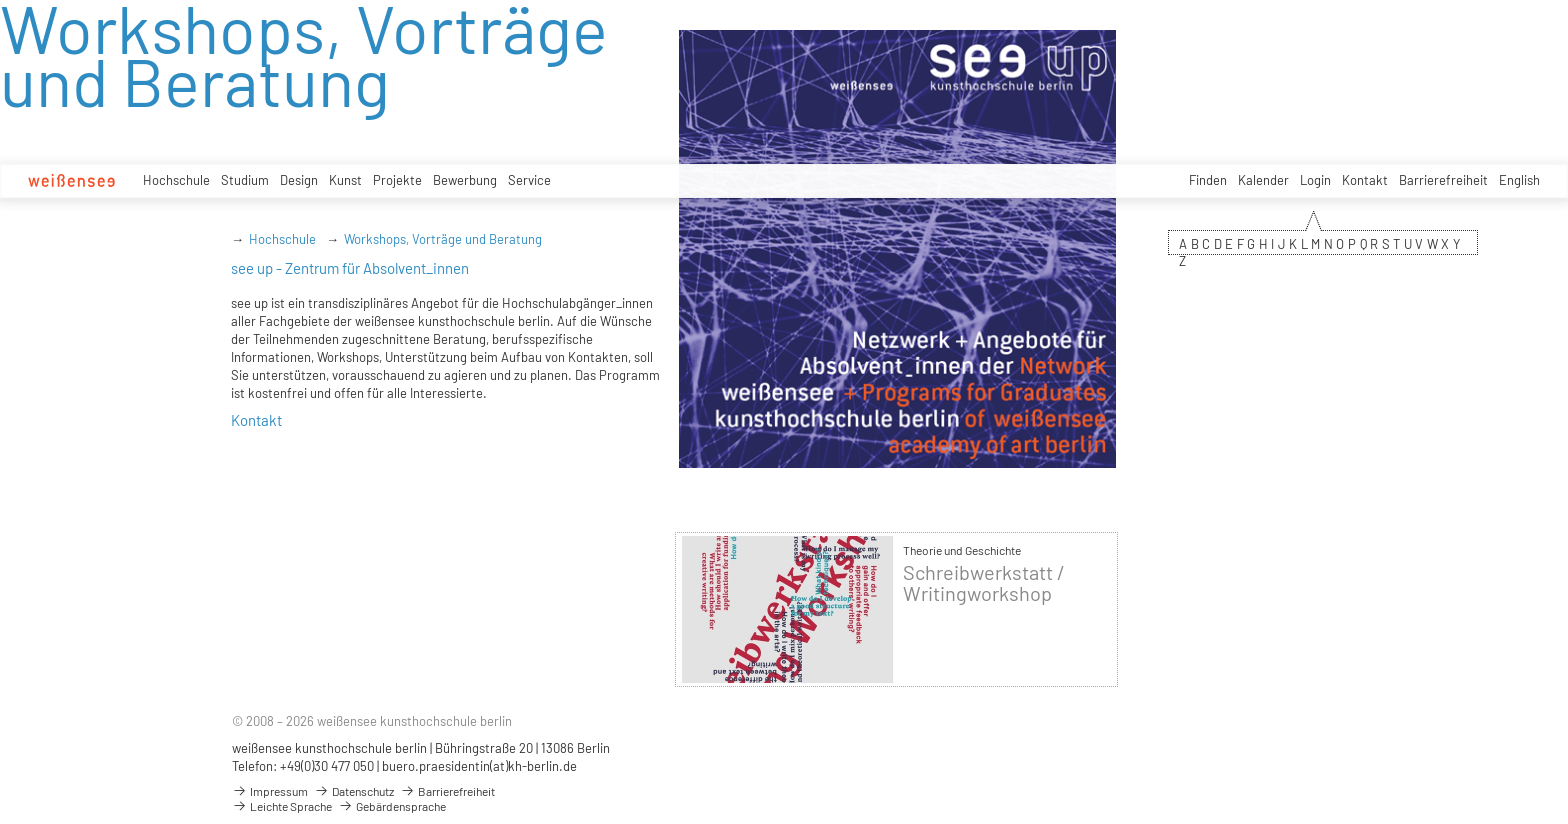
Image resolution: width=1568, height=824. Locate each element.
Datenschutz (354, 791)
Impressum (270, 791)
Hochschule (176, 180)
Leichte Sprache (282, 806)
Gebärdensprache (392, 806)
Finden (1208, 180)
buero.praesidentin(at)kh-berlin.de (479, 766)
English (1519, 180)
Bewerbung (465, 180)
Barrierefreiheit (1443, 180)
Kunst (345, 180)
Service (529, 180)
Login (1315, 180)
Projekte (397, 180)
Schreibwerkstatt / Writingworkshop (984, 583)
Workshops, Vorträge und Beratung (443, 239)
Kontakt (1365, 180)
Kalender (1263, 180)
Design (299, 180)
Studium (245, 180)
